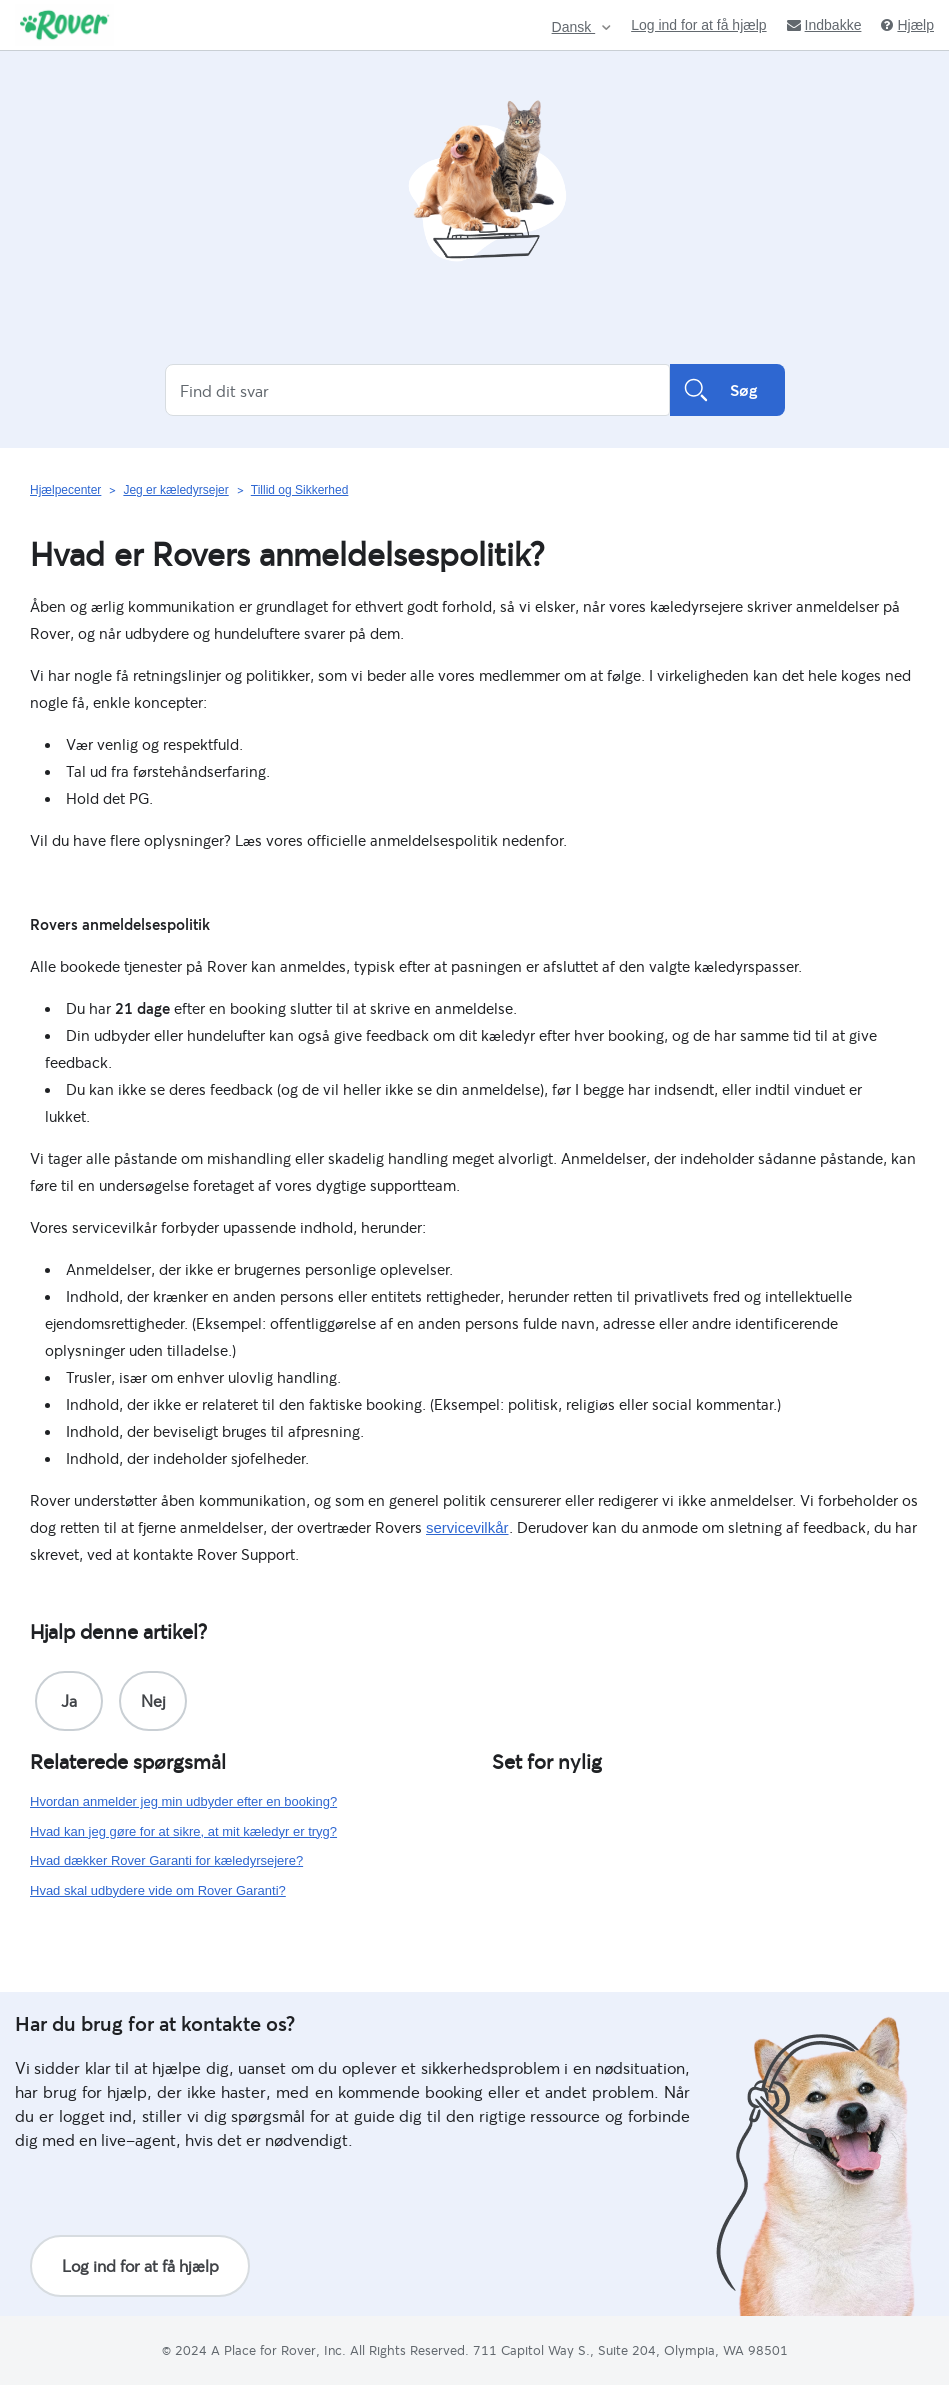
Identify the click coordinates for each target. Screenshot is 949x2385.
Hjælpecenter (65, 490)
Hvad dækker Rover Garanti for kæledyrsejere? (166, 1860)
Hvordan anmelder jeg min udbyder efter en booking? (183, 1801)
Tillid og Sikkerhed (300, 490)
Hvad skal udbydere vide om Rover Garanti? (158, 1890)
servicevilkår (467, 1527)
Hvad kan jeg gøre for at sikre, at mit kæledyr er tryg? (183, 1831)
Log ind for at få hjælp (698, 25)
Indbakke (824, 25)
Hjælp (907, 25)
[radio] (69, 1701)
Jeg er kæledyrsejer (175, 490)
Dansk (574, 27)
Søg (727, 390)
